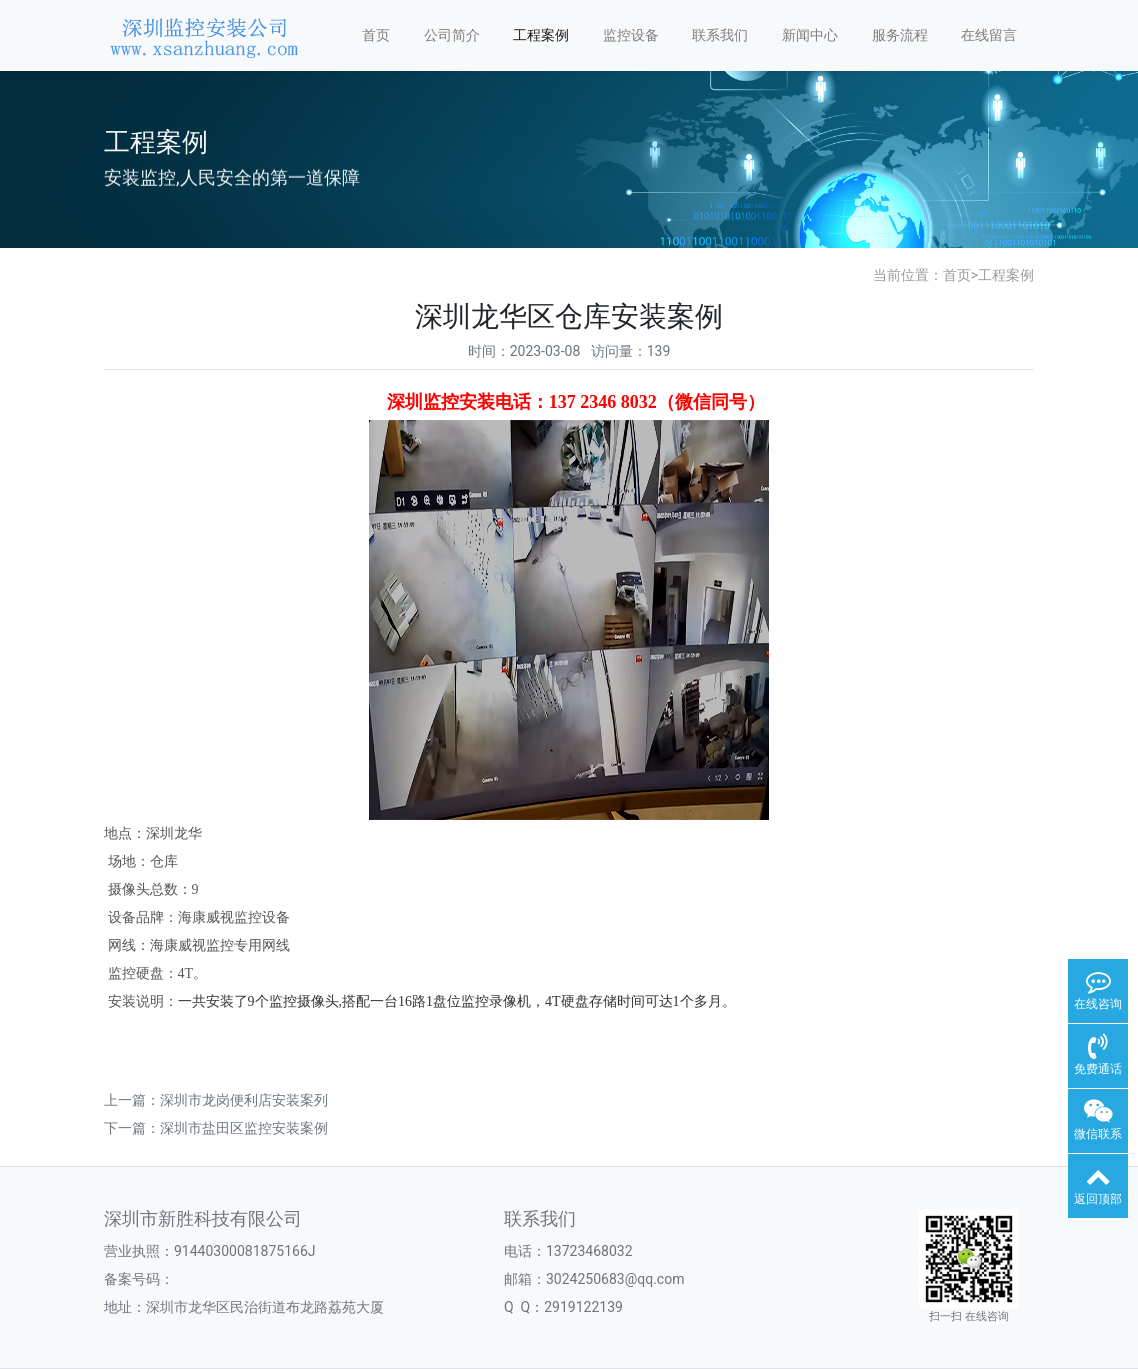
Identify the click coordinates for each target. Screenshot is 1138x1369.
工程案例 (541, 35)
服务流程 (900, 35)
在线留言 (989, 35)
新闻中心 (810, 35)
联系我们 (720, 35)
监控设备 (631, 35)
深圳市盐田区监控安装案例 (244, 1128)
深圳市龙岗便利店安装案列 (244, 1100)
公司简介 (452, 35)
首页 (376, 35)
